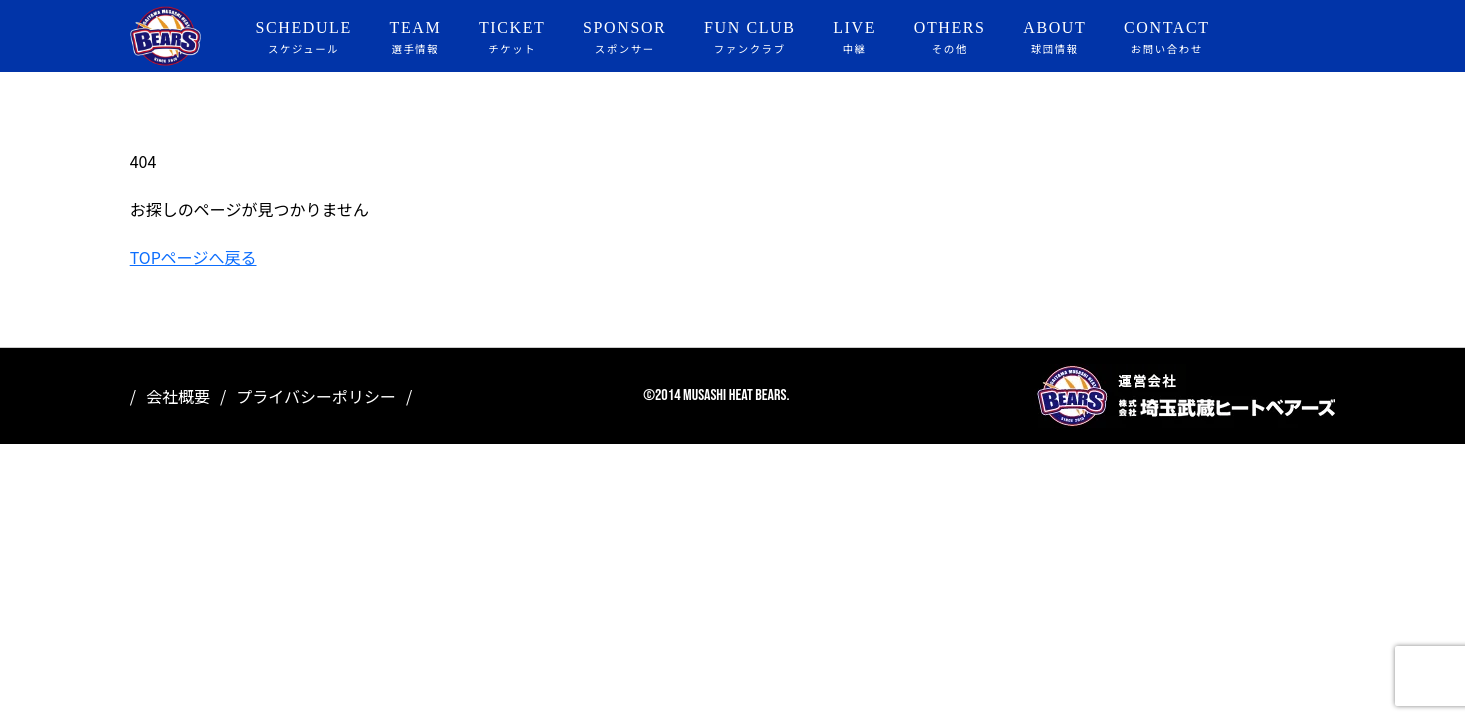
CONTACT (1166, 38)
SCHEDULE (303, 38)
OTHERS (950, 38)
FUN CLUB (749, 38)
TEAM (416, 38)
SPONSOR (624, 38)
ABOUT (1054, 38)
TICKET (512, 38)
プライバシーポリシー (316, 396)
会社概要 (178, 396)
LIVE (854, 38)
